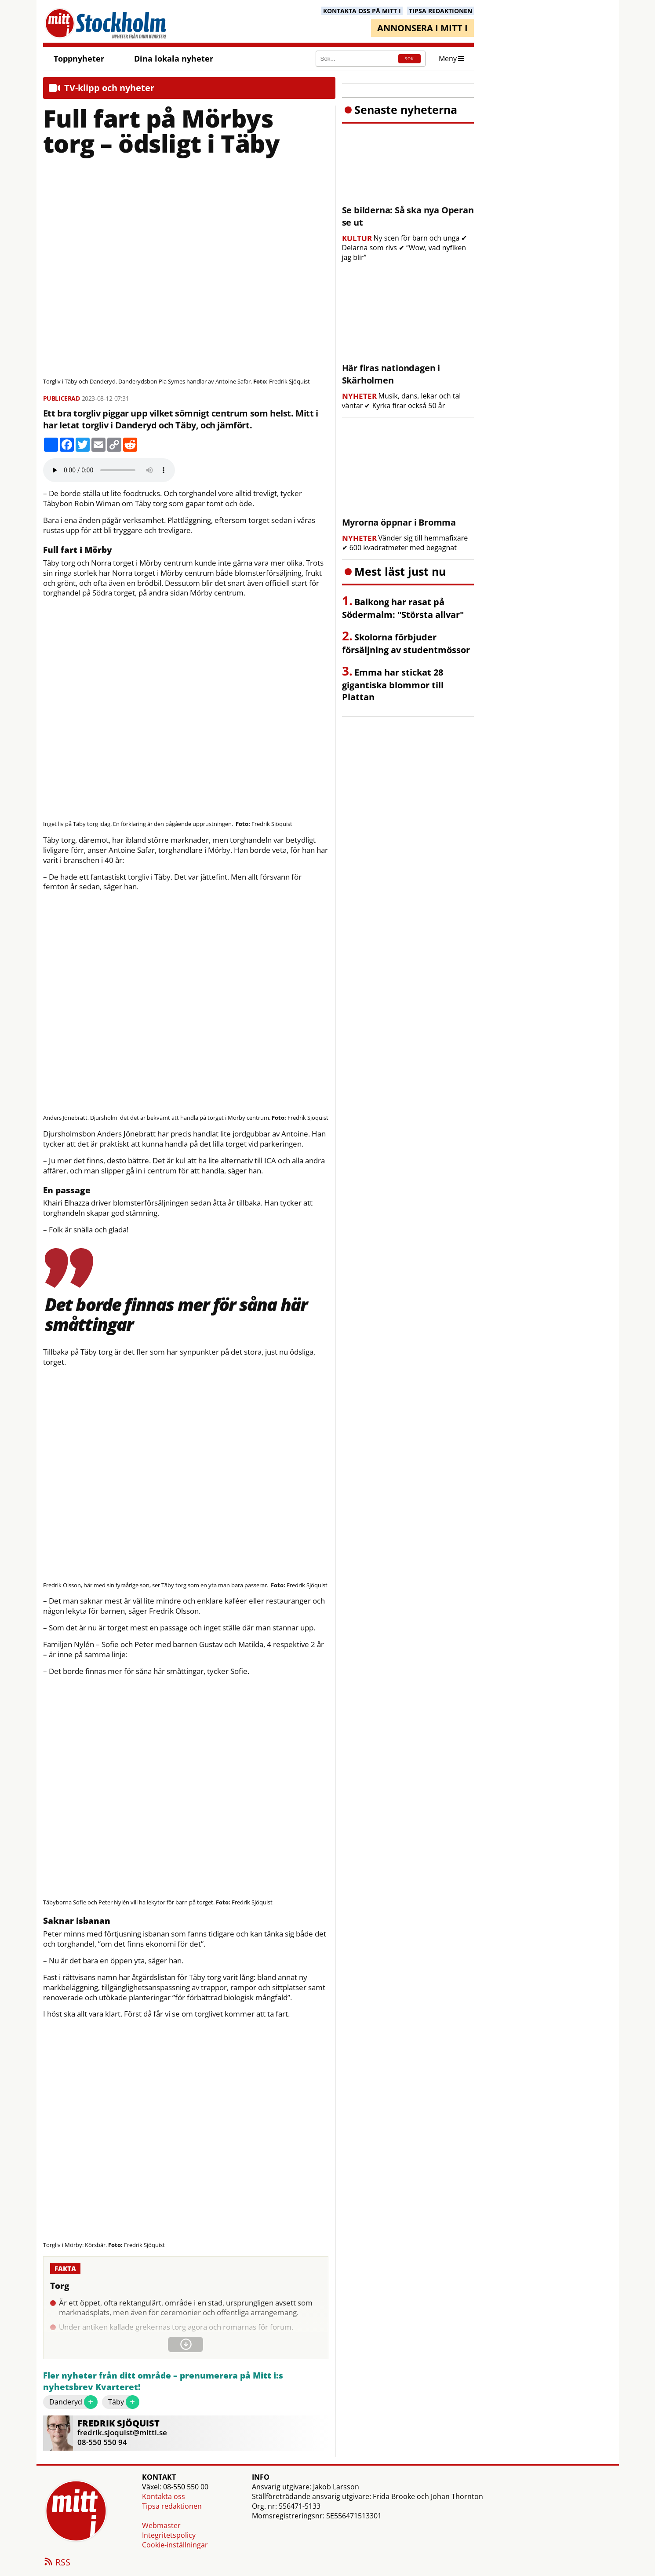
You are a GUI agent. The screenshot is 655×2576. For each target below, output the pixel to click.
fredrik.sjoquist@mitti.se (122, 2432)
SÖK (409, 59)
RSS (56, 2562)
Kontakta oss (163, 2496)
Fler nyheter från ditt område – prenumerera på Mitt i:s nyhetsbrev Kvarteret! (163, 2381)
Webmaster (161, 2525)
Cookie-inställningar (175, 2545)
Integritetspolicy (169, 2535)
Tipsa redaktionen (172, 2506)
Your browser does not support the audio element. (109, 470)
